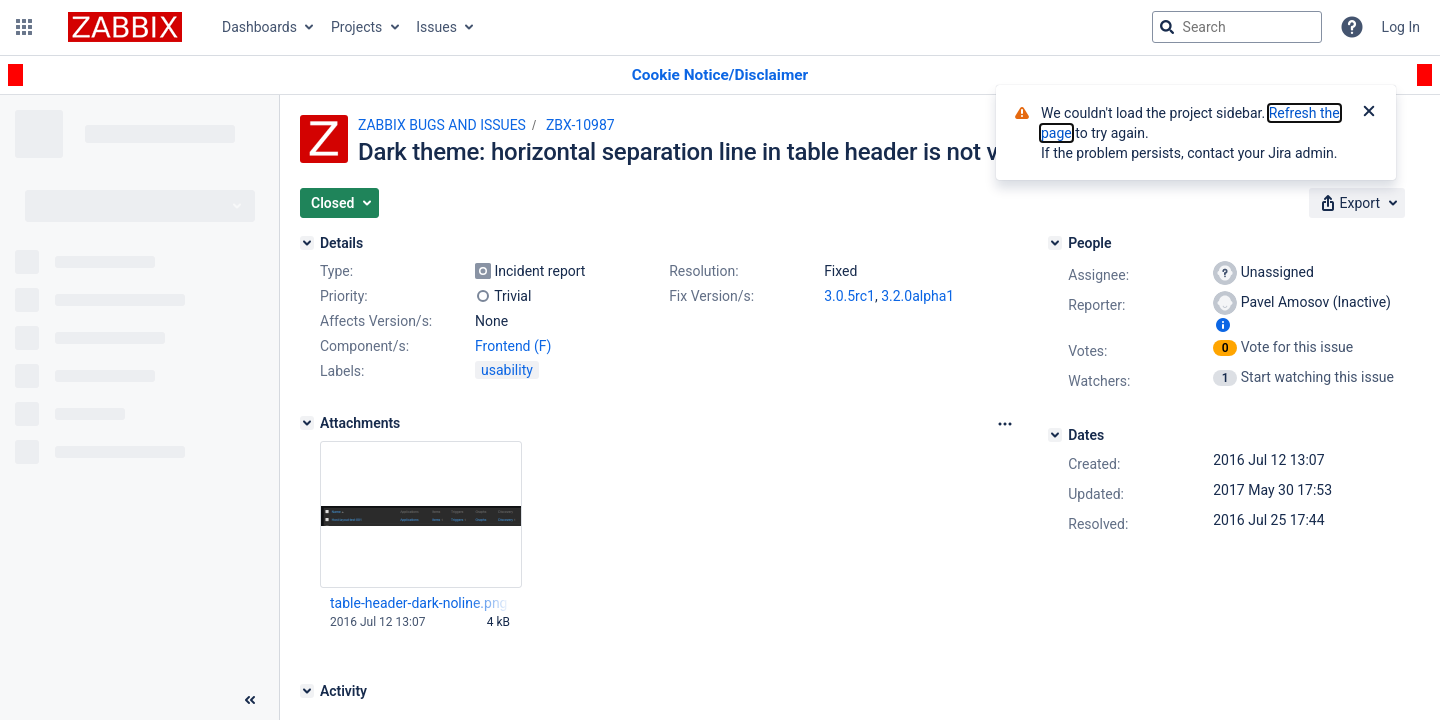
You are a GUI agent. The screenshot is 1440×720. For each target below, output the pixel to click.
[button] (24, 27)
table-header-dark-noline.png (418, 603)
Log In (1401, 27)
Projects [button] (356, 27)
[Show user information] (1223, 325)
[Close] (1369, 113)
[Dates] (1055, 435)
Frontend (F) (513, 346)
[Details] (307, 243)
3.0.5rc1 (849, 296)
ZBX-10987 (580, 125)
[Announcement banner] (720, 75)
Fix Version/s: (711, 296)
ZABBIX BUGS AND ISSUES (442, 125)
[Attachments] (307, 423)
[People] (1055, 243)
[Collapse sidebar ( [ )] (250, 700)
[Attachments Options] (1005, 424)
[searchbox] (1237, 27)
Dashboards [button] (259, 27)
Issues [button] (436, 27)
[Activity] (307, 691)
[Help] (1352, 27)
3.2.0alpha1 (917, 296)
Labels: (342, 371)
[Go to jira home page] (125, 27)
